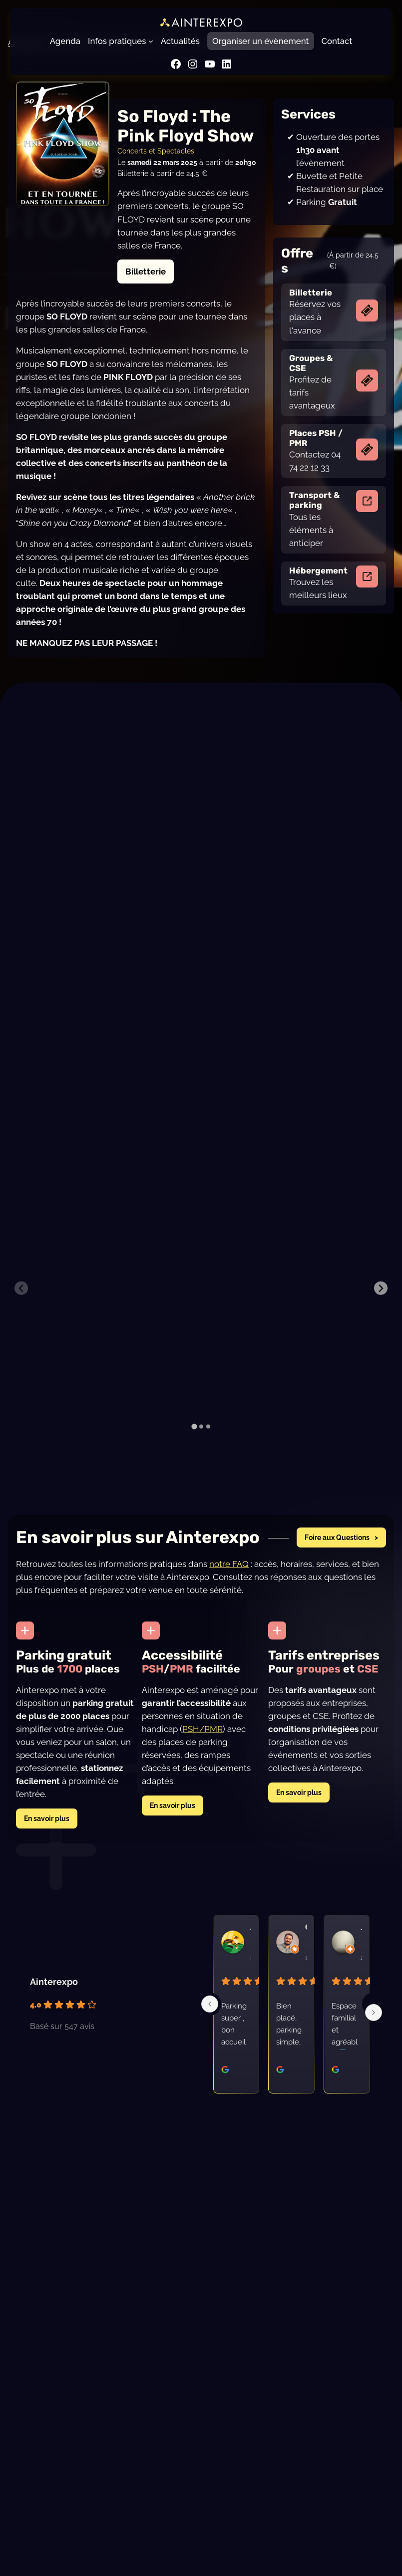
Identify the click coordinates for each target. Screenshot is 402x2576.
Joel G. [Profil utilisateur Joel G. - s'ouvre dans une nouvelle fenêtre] (361, 1947)
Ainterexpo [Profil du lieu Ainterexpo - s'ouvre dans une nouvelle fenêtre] (54, 2002)
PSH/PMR (202, 1749)
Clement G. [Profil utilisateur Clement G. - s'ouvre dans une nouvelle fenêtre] (306, 1947)
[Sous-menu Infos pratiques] (150, 41)
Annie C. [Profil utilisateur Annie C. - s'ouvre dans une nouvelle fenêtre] (251, 1947)
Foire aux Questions (337, 1557)
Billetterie (145, 271)
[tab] (194, 1446)
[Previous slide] (21, 1298)
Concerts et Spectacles (155, 150)
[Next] (373, 2032)
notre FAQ (229, 1584)
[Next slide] (381, 1298)
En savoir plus (46, 1838)
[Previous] (209, 2024)
